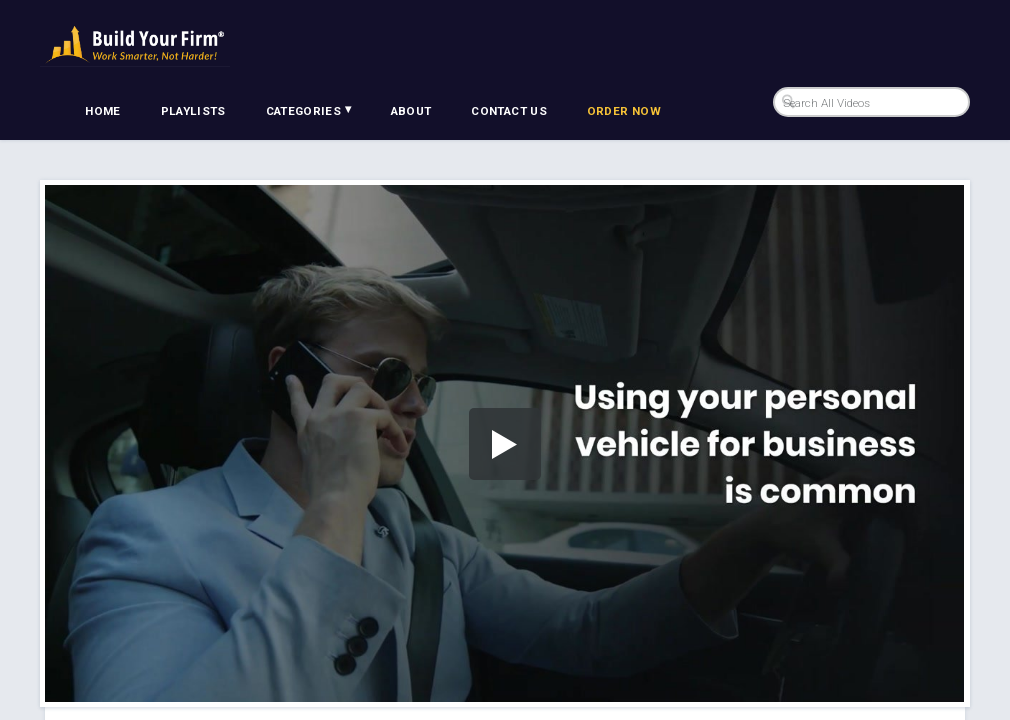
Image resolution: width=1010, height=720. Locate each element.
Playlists (193, 111)
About (411, 111)
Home (102, 111)
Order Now (624, 111)
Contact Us (509, 111)
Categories (308, 110)
